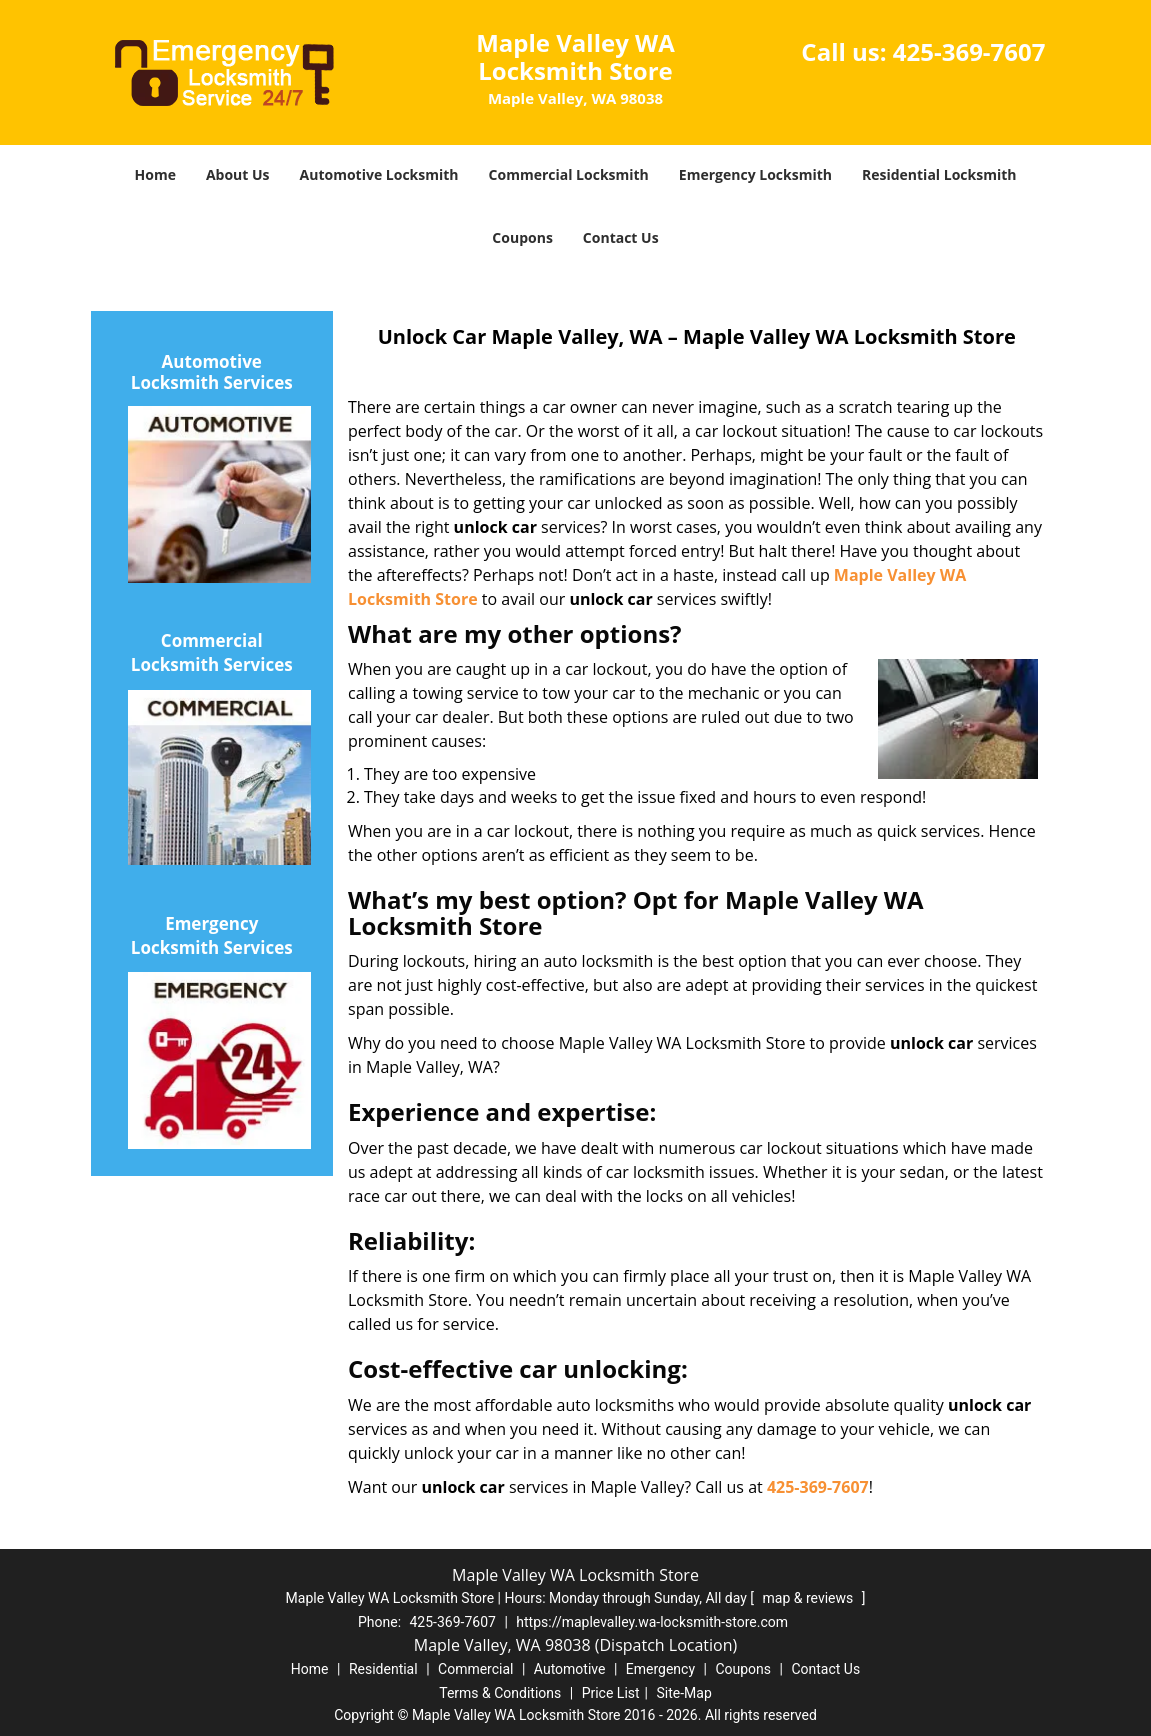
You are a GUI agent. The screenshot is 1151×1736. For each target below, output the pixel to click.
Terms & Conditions (500, 1693)
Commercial (475, 1669)
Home (155, 174)
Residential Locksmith (939, 174)
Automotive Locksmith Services (212, 373)
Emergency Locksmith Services (212, 935)
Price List (611, 1693)
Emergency (660, 1669)
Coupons (522, 237)
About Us (238, 174)
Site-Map (684, 1693)
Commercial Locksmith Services (212, 652)
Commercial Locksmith (569, 174)
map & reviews (810, 1598)
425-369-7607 (969, 51)
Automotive (570, 1669)
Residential (383, 1669)
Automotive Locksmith (379, 174)
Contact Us (621, 237)
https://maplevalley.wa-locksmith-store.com (652, 1622)
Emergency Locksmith (755, 174)
